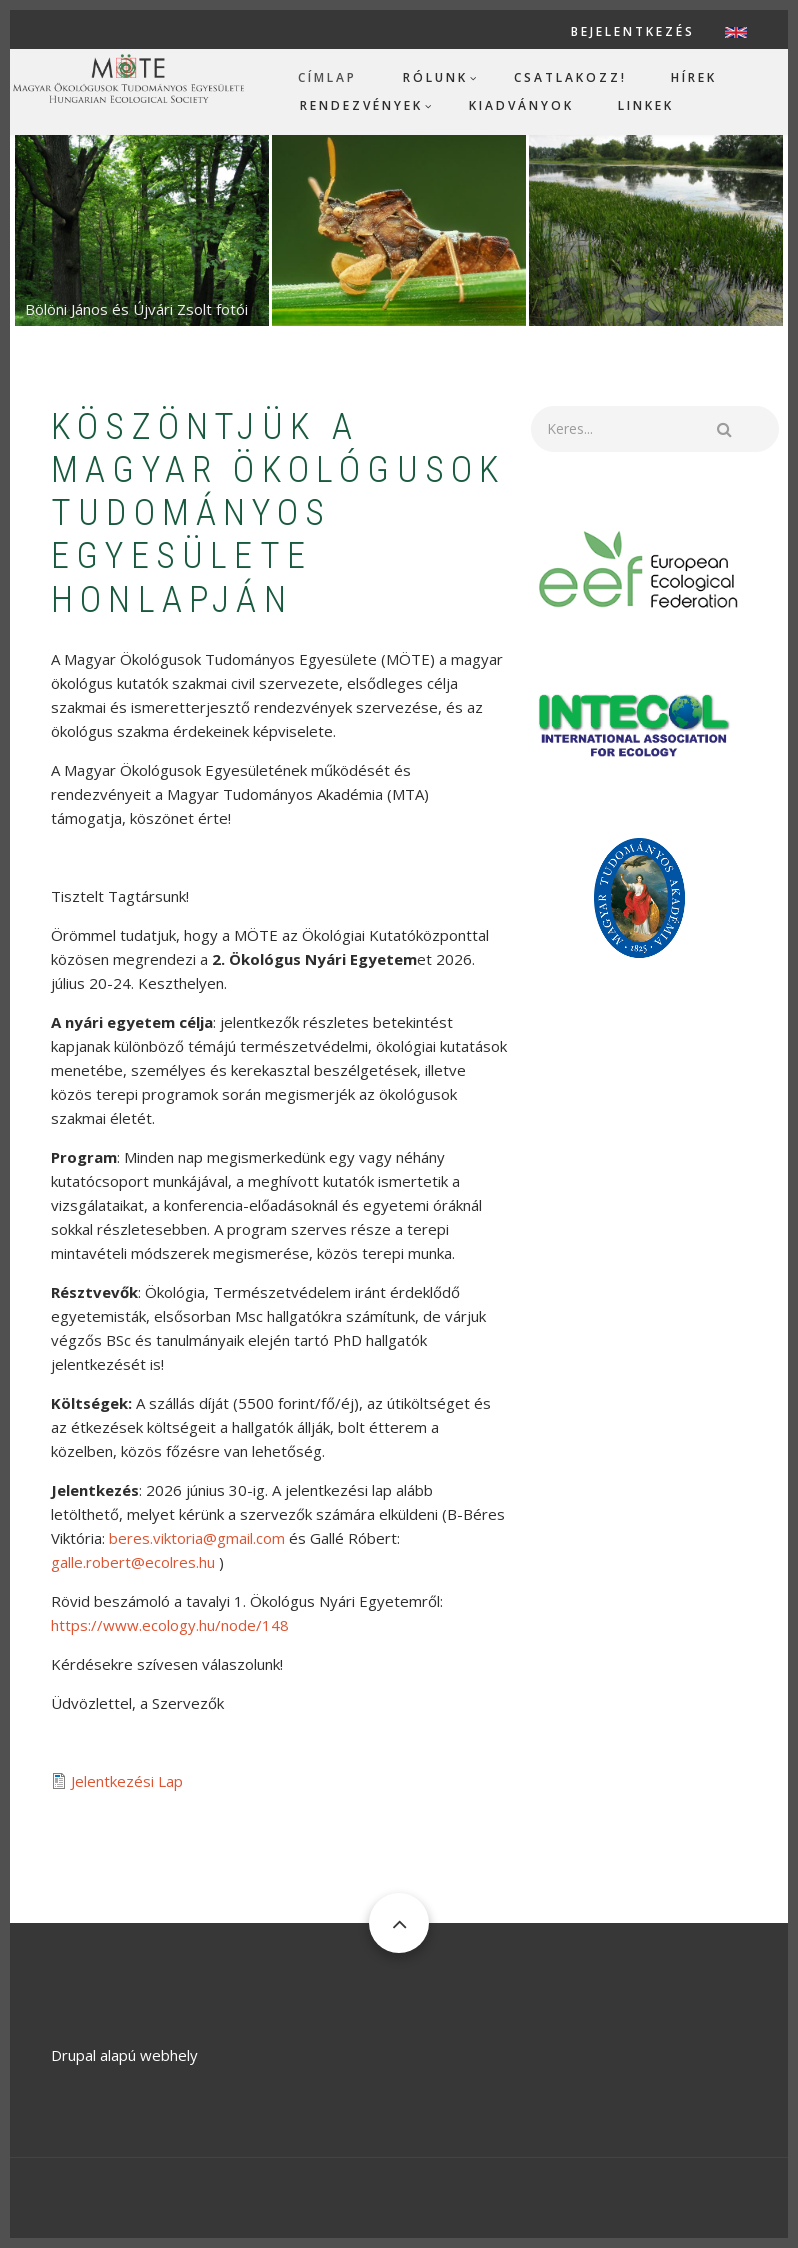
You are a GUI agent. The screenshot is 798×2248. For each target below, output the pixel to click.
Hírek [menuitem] (694, 77)
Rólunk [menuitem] (435, 77)
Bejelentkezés (633, 32)
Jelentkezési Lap (127, 1781)
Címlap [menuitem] (327, 77)
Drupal (73, 2055)
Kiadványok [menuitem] (521, 105)
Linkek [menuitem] (646, 105)
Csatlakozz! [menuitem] (570, 77)
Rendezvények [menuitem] (361, 105)
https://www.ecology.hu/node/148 (170, 1625)
